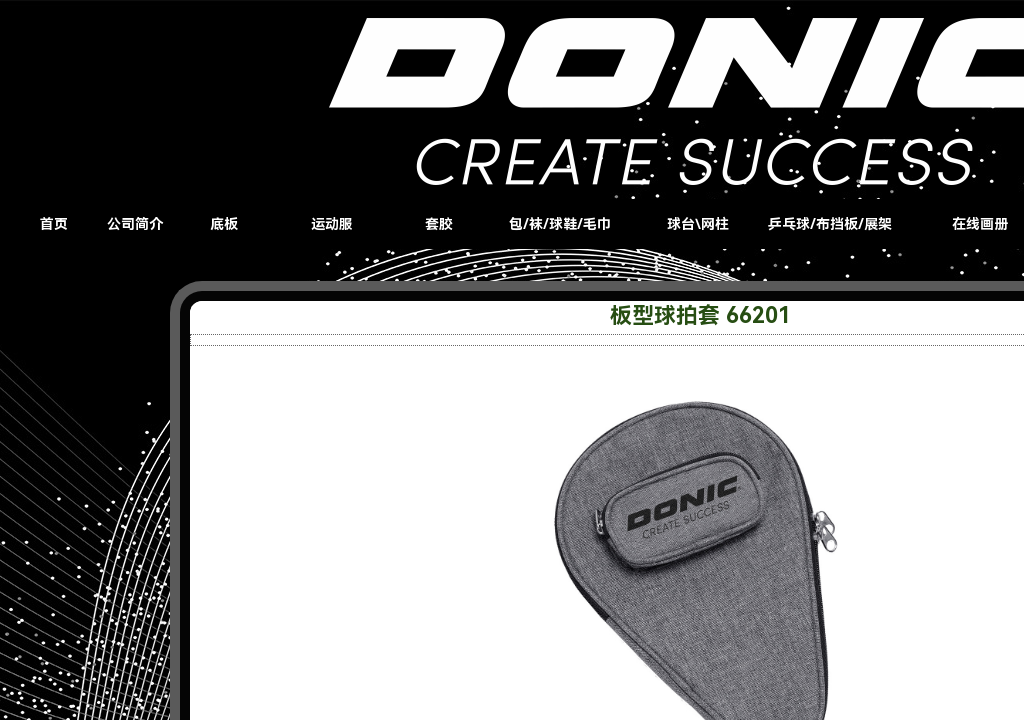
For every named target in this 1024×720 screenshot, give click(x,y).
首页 (54, 224)
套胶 (439, 224)
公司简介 (135, 224)
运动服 (332, 224)
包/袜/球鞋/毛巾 (560, 224)
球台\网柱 (698, 224)
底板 (224, 224)
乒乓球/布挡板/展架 (830, 224)
